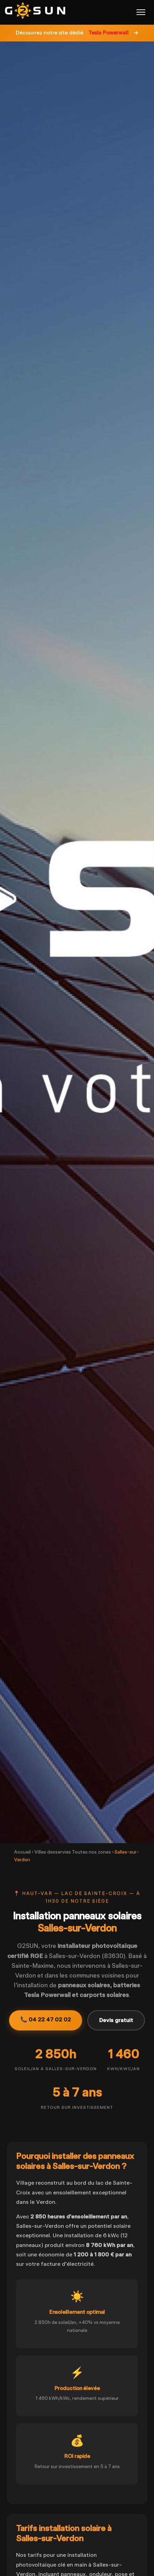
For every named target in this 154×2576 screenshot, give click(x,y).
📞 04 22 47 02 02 (45, 2019)
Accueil (22, 1852)
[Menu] (141, 12)
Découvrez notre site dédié (77, 33)
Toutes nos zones (91, 1852)
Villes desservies (52, 1852)
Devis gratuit (116, 2020)
